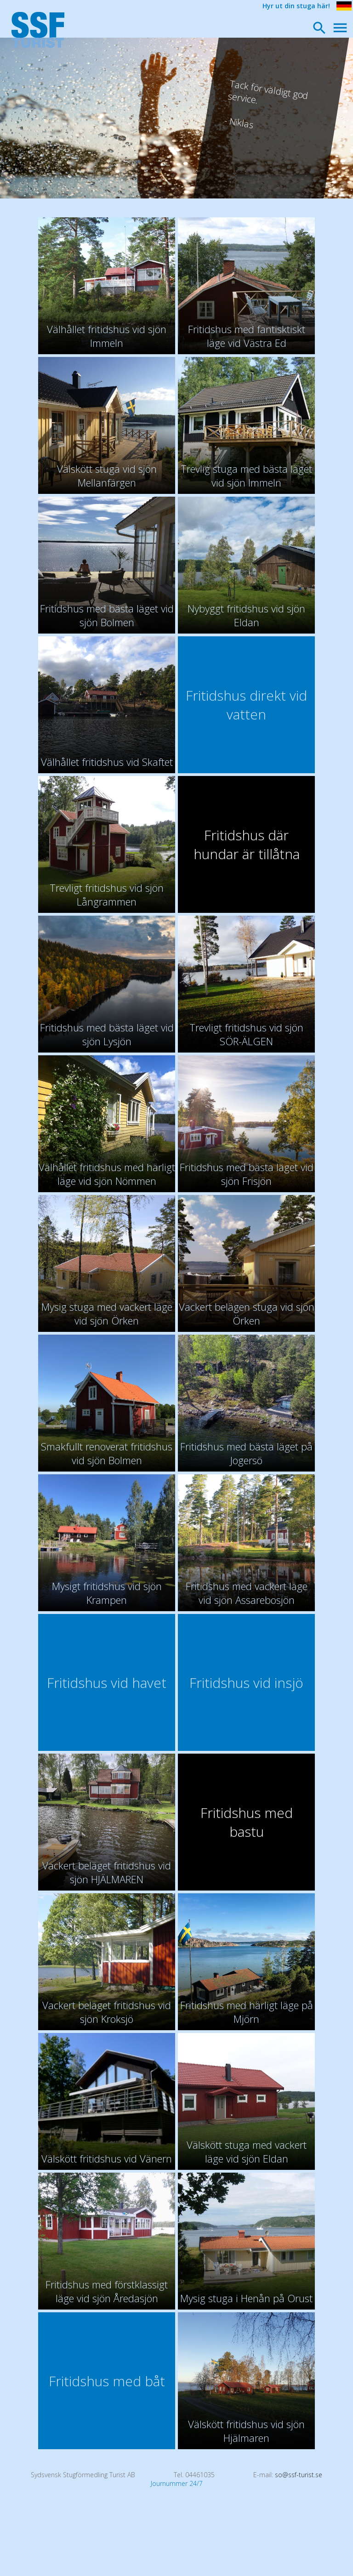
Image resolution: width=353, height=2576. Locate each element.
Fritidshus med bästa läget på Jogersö (246, 1453)
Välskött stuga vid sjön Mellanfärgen (107, 475)
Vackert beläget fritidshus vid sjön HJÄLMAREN (106, 1872)
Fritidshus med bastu (246, 1822)
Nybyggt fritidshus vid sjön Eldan (246, 615)
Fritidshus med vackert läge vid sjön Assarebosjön (246, 1593)
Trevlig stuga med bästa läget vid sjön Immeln (246, 475)
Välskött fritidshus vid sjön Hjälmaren (246, 2431)
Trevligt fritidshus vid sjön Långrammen (107, 894)
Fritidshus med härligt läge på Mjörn (246, 2012)
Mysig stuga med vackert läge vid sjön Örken (106, 1313)
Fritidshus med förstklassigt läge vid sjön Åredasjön (107, 2291)
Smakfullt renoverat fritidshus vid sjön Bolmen (106, 1453)
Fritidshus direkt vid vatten (246, 705)
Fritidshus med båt (107, 2381)
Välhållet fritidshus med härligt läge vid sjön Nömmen (107, 1174)
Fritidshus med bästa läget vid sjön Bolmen (107, 615)
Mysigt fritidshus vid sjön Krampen (107, 1593)
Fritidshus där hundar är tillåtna (247, 844)
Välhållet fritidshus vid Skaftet (107, 762)
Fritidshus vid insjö (246, 1682)
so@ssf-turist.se (298, 2474)
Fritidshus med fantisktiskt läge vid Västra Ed (246, 336)
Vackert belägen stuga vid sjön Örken (246, 1313)
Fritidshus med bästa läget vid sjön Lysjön (107, 1034)
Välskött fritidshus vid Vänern (106, 2158)
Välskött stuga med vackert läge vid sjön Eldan (247, 2151)
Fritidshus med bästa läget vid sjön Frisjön (246, 1174)
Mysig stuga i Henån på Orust (246, 2298)
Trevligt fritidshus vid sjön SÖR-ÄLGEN (246, 1034)
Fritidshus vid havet (106, 1682)
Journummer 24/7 (177, 2483)
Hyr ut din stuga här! (296, 5)
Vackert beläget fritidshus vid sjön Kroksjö (106, 2012)
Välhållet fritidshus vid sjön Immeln (106, 336)
